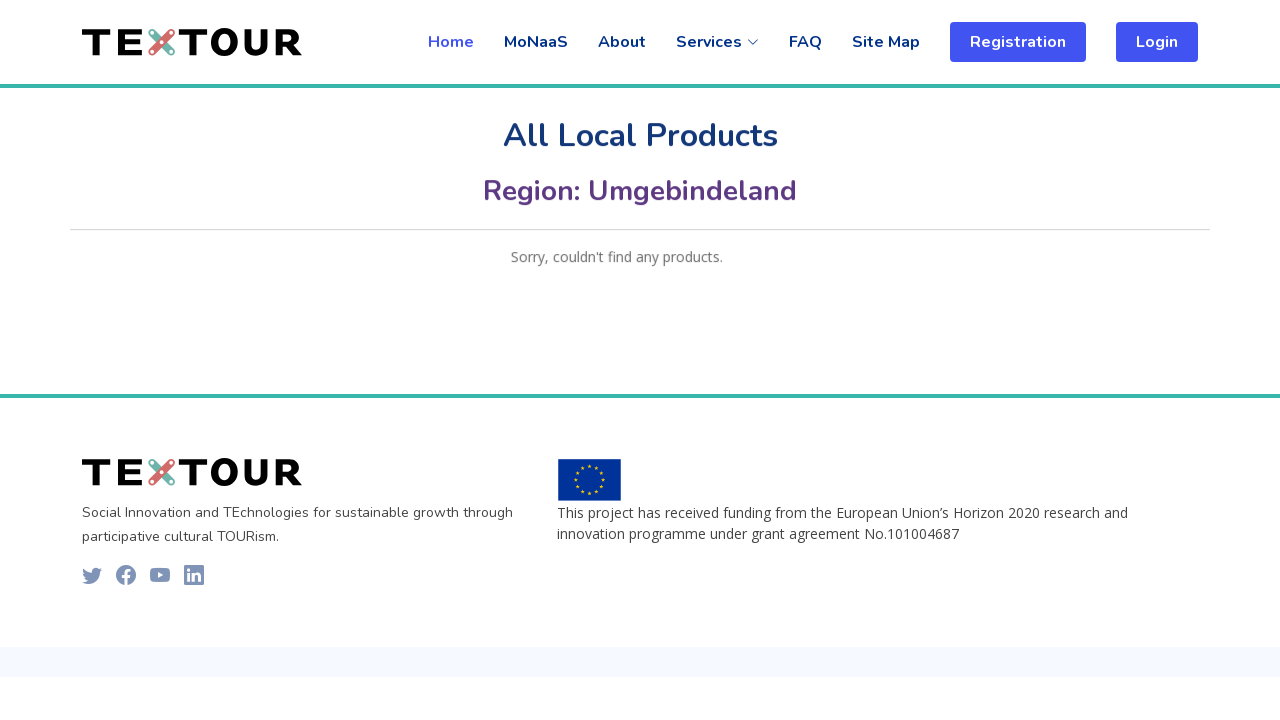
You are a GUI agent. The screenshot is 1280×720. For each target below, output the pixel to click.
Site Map (886, 42)
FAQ (805, 42)
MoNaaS (536, 42)
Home (451, 42)
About (622, 42)
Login (1157, 42)
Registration (1018, 42)
